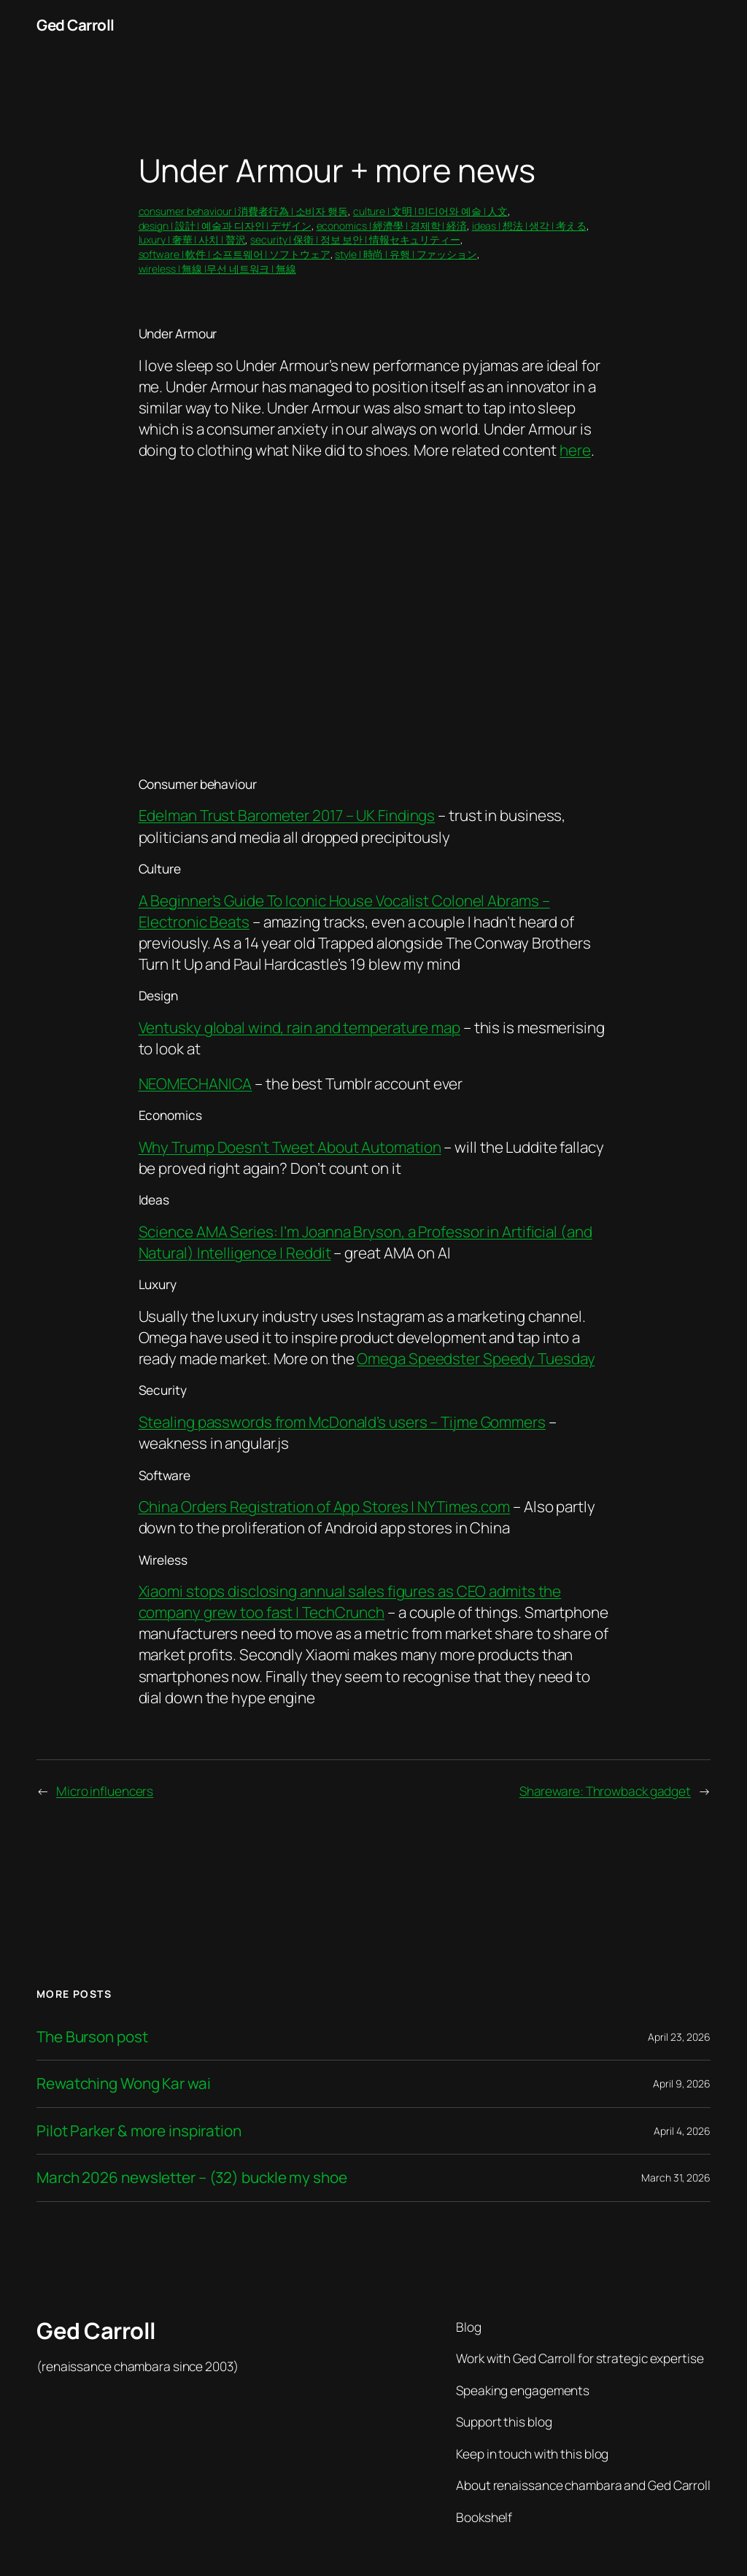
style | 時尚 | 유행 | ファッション (406, 254)
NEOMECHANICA (195, 1083)
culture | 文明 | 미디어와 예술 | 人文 (430, 211)
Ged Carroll (75, 25)
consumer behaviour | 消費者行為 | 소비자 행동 (244, 211)
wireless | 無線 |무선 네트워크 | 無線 (217, 269)
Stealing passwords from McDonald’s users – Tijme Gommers (342, 1422)
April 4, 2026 (682, 2131)
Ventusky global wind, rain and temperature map (299, 1027)
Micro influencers (104, 1790)
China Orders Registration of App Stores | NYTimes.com (325, 1506)
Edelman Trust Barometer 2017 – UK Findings (287, 815)
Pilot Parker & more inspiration (138, 2130)
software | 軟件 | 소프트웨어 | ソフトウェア (234, 254)
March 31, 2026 (676, 2177)
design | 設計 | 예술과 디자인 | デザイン (225, 226)
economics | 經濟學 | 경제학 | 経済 (392, 226)
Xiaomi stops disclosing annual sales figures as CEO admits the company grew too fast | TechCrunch (350, 1601)
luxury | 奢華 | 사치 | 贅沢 (192, 239)
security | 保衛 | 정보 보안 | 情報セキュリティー (355, 239)
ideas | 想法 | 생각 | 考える (529, 226)
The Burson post (92, 2036)
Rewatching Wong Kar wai (123, 2083)
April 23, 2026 (679, 2037)
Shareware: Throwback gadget (605, 1790)
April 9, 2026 (682, 2083)
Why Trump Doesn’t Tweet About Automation (290, 1147)
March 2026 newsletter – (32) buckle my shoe (191, 2177)
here (575, 450)
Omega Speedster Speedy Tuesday (476, 1358)
